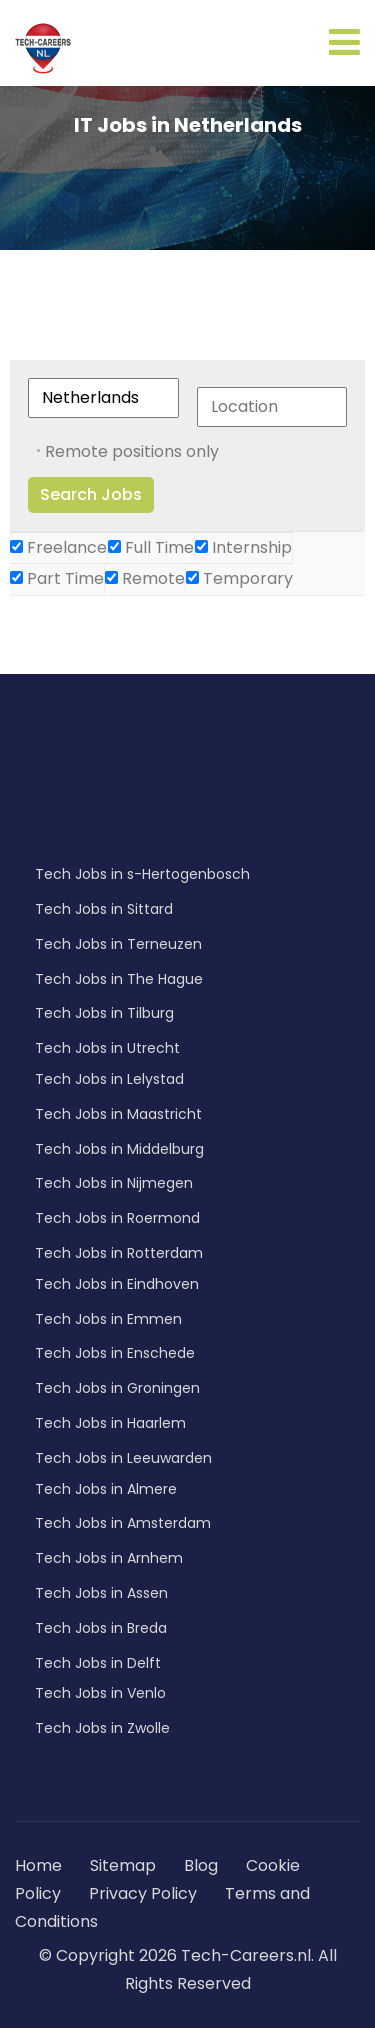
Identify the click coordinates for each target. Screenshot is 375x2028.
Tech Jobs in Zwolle (102, 1728)
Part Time (57, 578)
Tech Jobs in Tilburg (104, 1013)
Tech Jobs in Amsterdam (123, 1523)
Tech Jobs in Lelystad (109, 1079)
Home (38, 1865)
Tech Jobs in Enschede (115, 1353)
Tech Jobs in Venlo (100, 1693)
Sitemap (125, 1865)
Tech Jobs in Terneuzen (118, 944)
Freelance (58, 547)
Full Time (151, 547)
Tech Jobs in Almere (106, 1489)
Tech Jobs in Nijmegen (114, 1183)
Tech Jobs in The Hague (119, 979)
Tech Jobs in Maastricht (118, 1114)
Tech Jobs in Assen (101, 1593)
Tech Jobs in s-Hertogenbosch (142, 874)
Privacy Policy (143, 1893)
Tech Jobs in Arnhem (109, 1558)
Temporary (239, 578)
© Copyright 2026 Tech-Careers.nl (175, 1955)
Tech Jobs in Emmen (108, 1319)
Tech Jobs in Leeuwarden (123, 1458)
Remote (145, 578)
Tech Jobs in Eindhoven (117, 1284)
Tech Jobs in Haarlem (110, 1423)
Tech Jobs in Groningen (117, 1388)
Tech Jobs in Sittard (104, 909)
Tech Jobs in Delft (98, 1663)
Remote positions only (132, 451)
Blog (201, 1865)
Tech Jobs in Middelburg (119, 1149)
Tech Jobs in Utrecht (107, 1048)
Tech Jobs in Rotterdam (119, 1253)
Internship (243, 547)
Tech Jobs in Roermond (117, 1218)
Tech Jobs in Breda (101, 1628)
